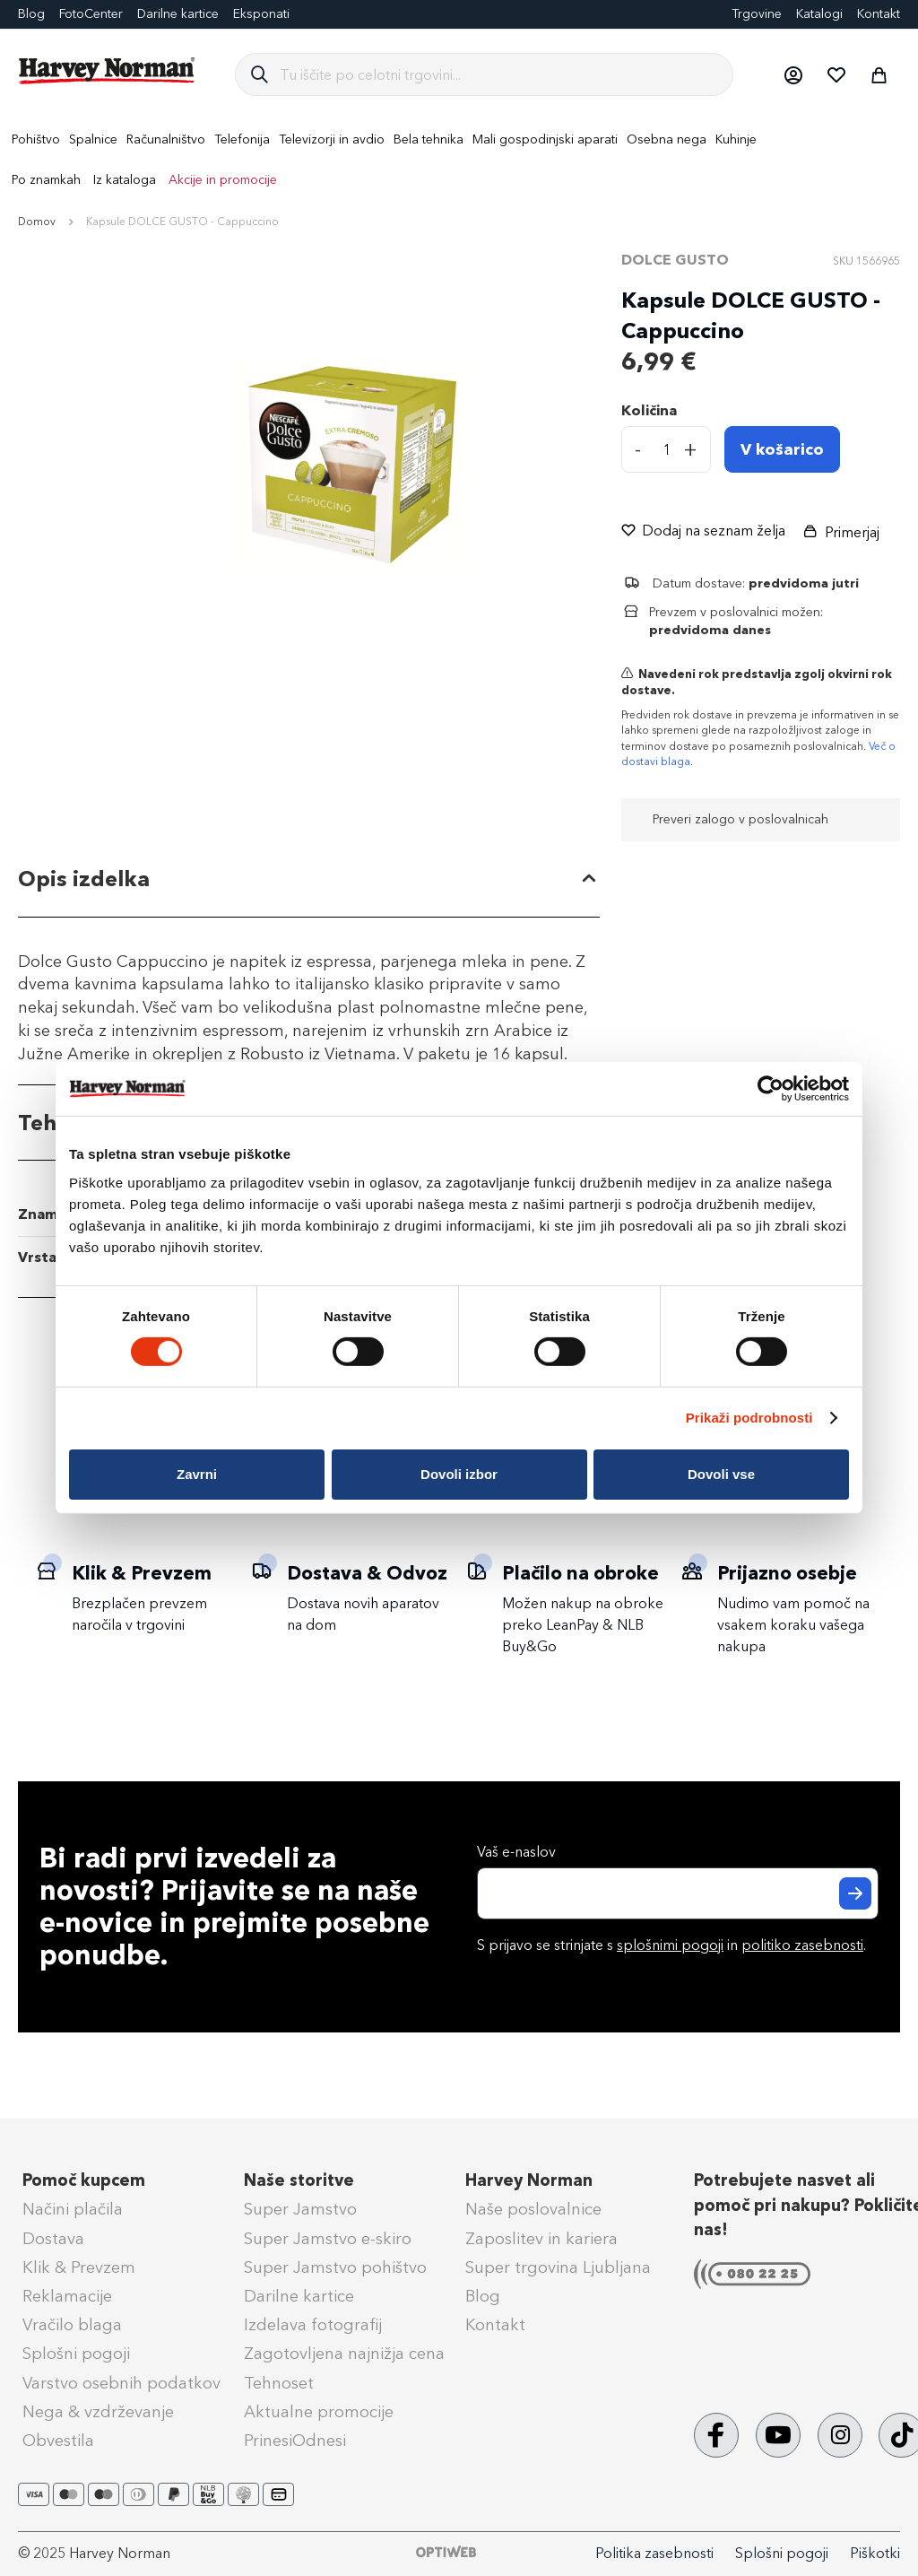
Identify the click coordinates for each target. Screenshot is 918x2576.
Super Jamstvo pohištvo (335, 2267)
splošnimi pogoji (670, 1945)
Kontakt (878, 14)
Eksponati (261, 14)
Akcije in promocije (223, 179)
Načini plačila (72, 2209)
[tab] (309, 879)
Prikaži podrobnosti (749, 1417)
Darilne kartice (178, 14)
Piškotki (875, 2553)
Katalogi (819, 14)
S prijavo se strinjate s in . (671, 1945)
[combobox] (499, 74)
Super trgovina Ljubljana (558, 2267)
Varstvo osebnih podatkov (121, 2383)
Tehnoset (279, 2383)
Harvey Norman (529, 2180)
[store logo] (107, 70)
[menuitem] (36, 139)
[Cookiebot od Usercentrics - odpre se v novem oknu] (770, 1088)
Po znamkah (46, 179)
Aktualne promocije (319, 2412)
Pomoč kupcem (83, 2180)
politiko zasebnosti (802, 1945)
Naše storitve (299, 2180)
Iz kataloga (124, 179)
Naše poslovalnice (533, 2209)
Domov (37, 221)
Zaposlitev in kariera (541, 2239)
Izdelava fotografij (313, 2325)
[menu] (459, 159)
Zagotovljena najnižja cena (344, 2353)
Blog (482, 2296)
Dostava (53, 2239)
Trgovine (757, 14)
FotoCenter (91, 14)
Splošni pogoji (76, 2353)
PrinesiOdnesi (295, 2440)
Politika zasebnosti (654, 2553)
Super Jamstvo (300, 2209)
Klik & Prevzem (78, 2267)
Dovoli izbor (459, 1474)
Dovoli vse (721, 1474)
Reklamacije (67, 2296)
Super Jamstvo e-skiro (327, 2239)
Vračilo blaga (72, 2325)
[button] (792, 74)
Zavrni (197, 1474)
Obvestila (58, 2440)
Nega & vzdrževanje (98, 2412)
